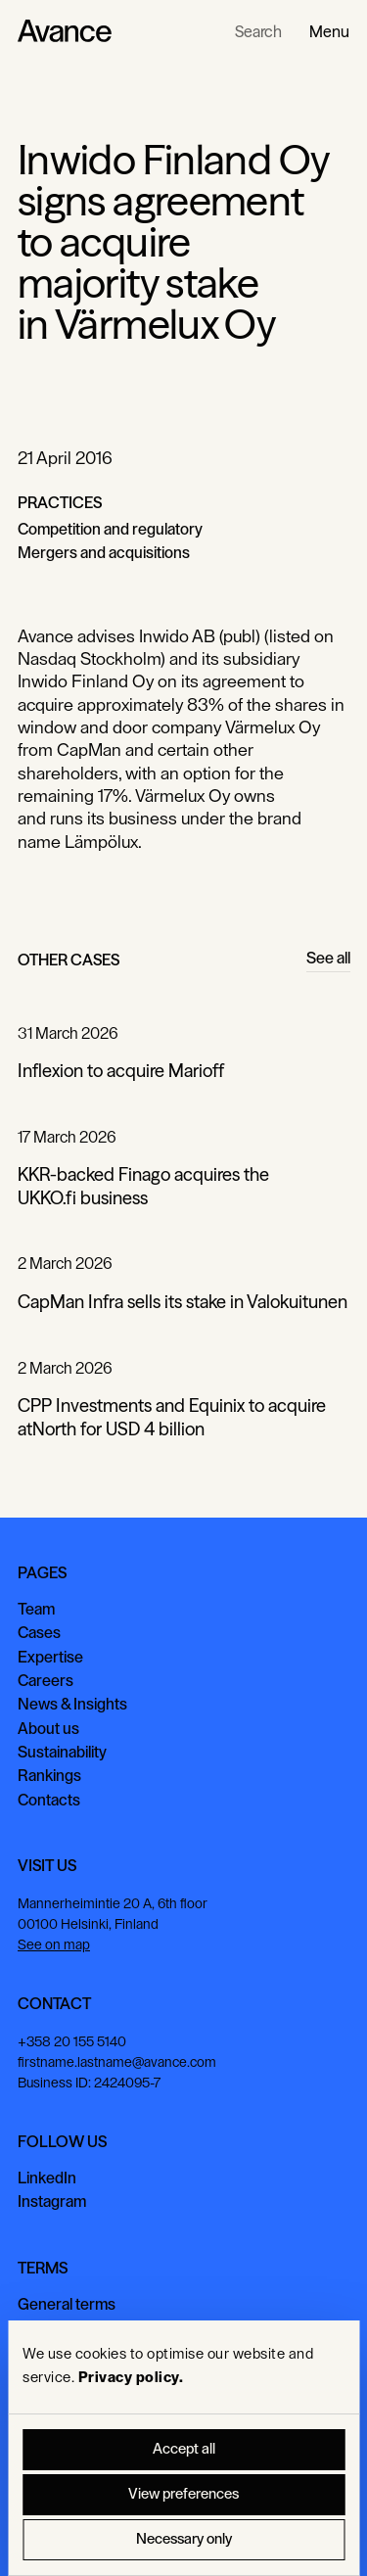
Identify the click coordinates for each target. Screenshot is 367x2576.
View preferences (183, 2494)
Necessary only (184, 2539)
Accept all (184, 2449)
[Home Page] (65, 31)
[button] (329, 31)
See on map (54, 1945)
